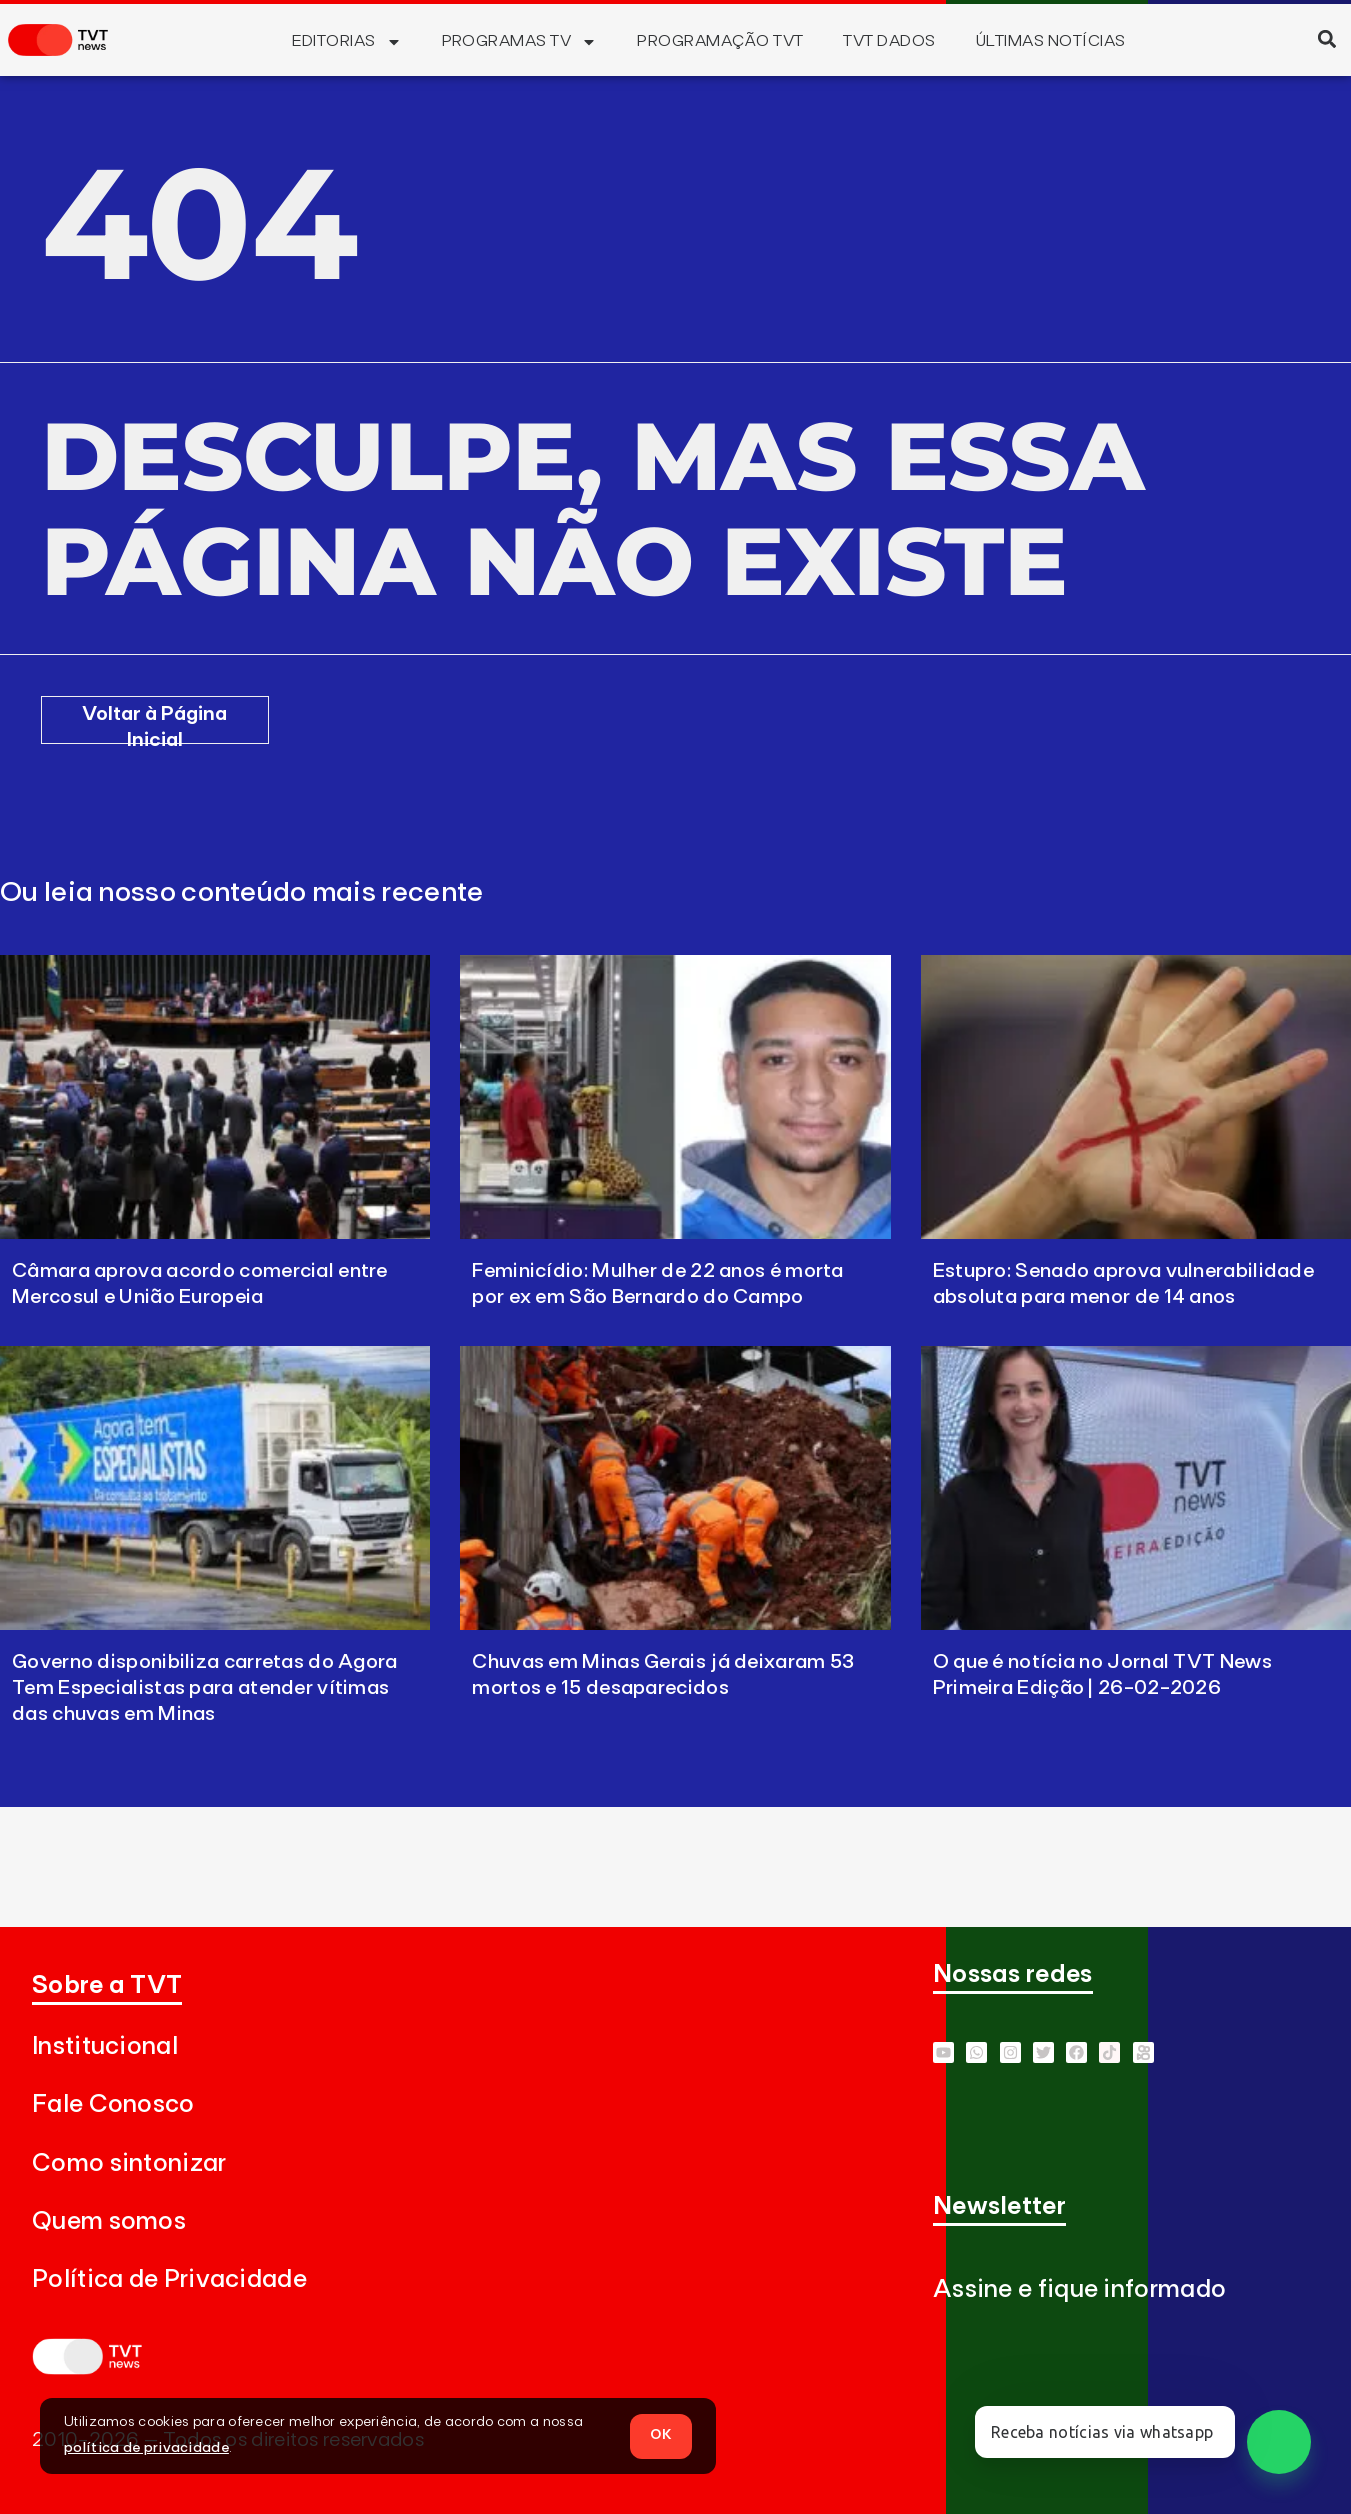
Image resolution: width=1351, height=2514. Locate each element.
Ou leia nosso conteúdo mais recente (242, 893)
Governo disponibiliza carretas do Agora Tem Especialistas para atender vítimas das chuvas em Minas (205, 1688)
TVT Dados (889, 41)
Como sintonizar (129, 2163)
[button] (1326, 38)
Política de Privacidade (169, 2279)
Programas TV (520, 42)
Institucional (105, 2046)
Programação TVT (720, 41)
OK (661, 2435)
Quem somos (109, 2221)
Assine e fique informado (1079, 2289)
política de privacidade (146, 2448)
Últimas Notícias (1051, 41)
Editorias (346, 42)
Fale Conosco (113, 2104)
